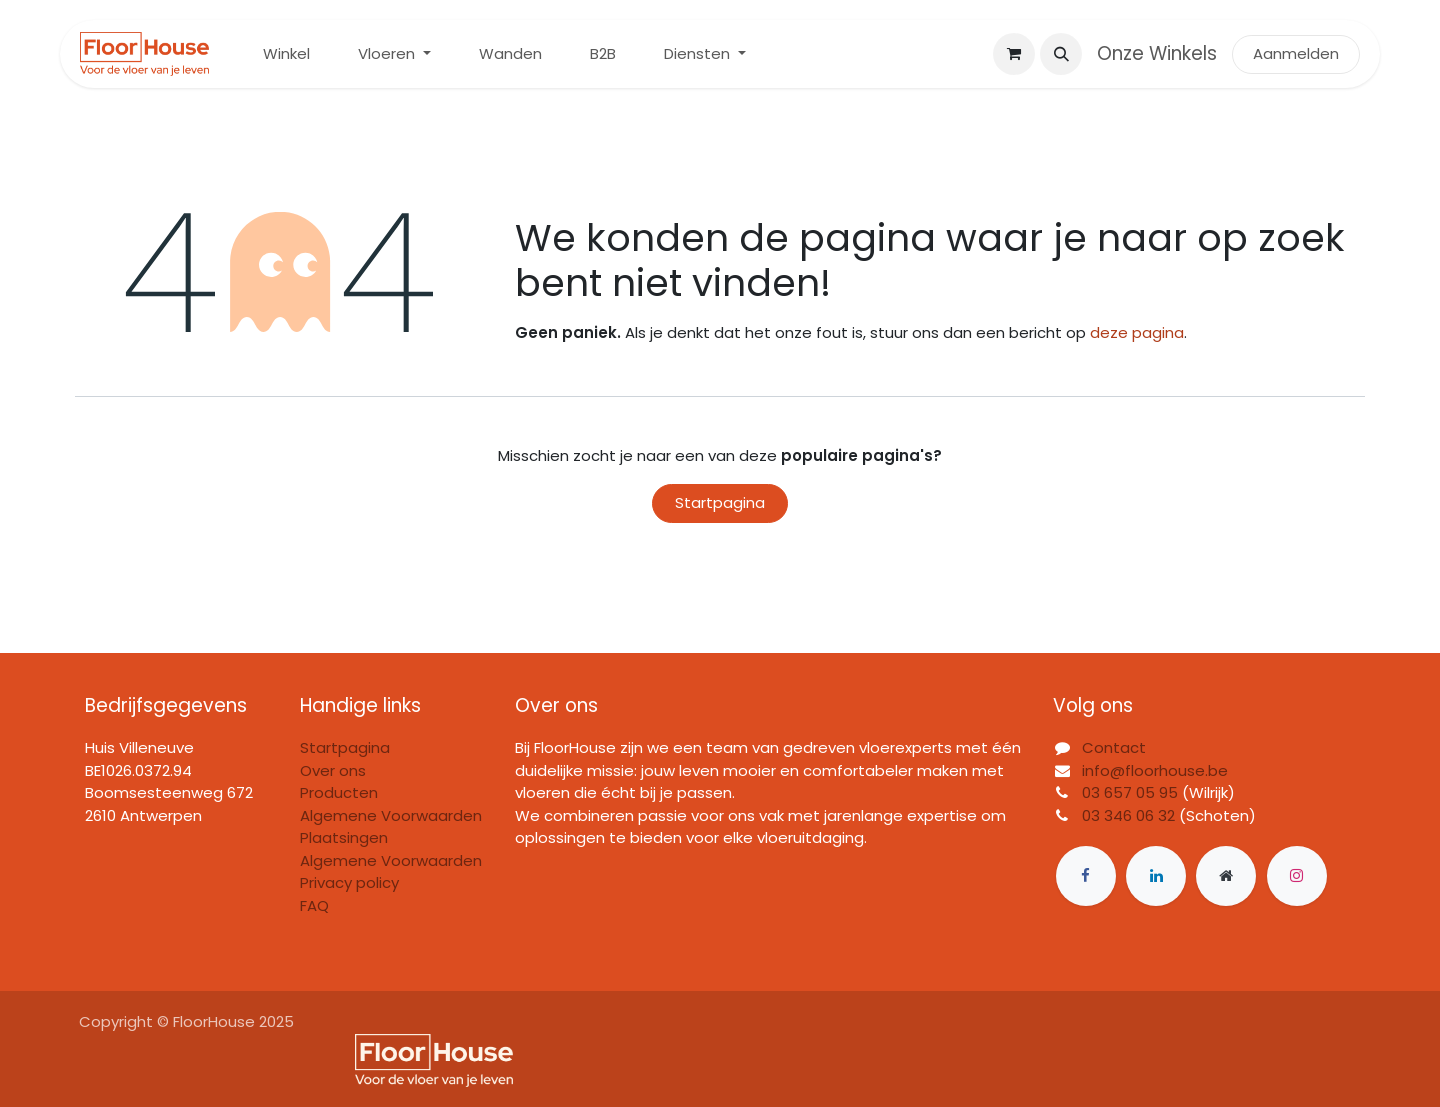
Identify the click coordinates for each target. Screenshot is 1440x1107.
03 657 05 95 (1130, 792)
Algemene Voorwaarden (391, 860)
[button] (1061, 54)
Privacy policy (349, 882)
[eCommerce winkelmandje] (1014, 54)
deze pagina (1137, 332)
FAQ (314, 905)
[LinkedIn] (1156, 876)
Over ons (333, 770)
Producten (339, 792)
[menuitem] (286, 54)
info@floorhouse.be (1155, 770)
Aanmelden (1296, 53)
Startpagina (720, 502)
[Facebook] (1086, 876)
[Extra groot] (1226, 876)
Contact (1114, 747)
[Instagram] (1297, 876)
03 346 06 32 (1128, 815)
